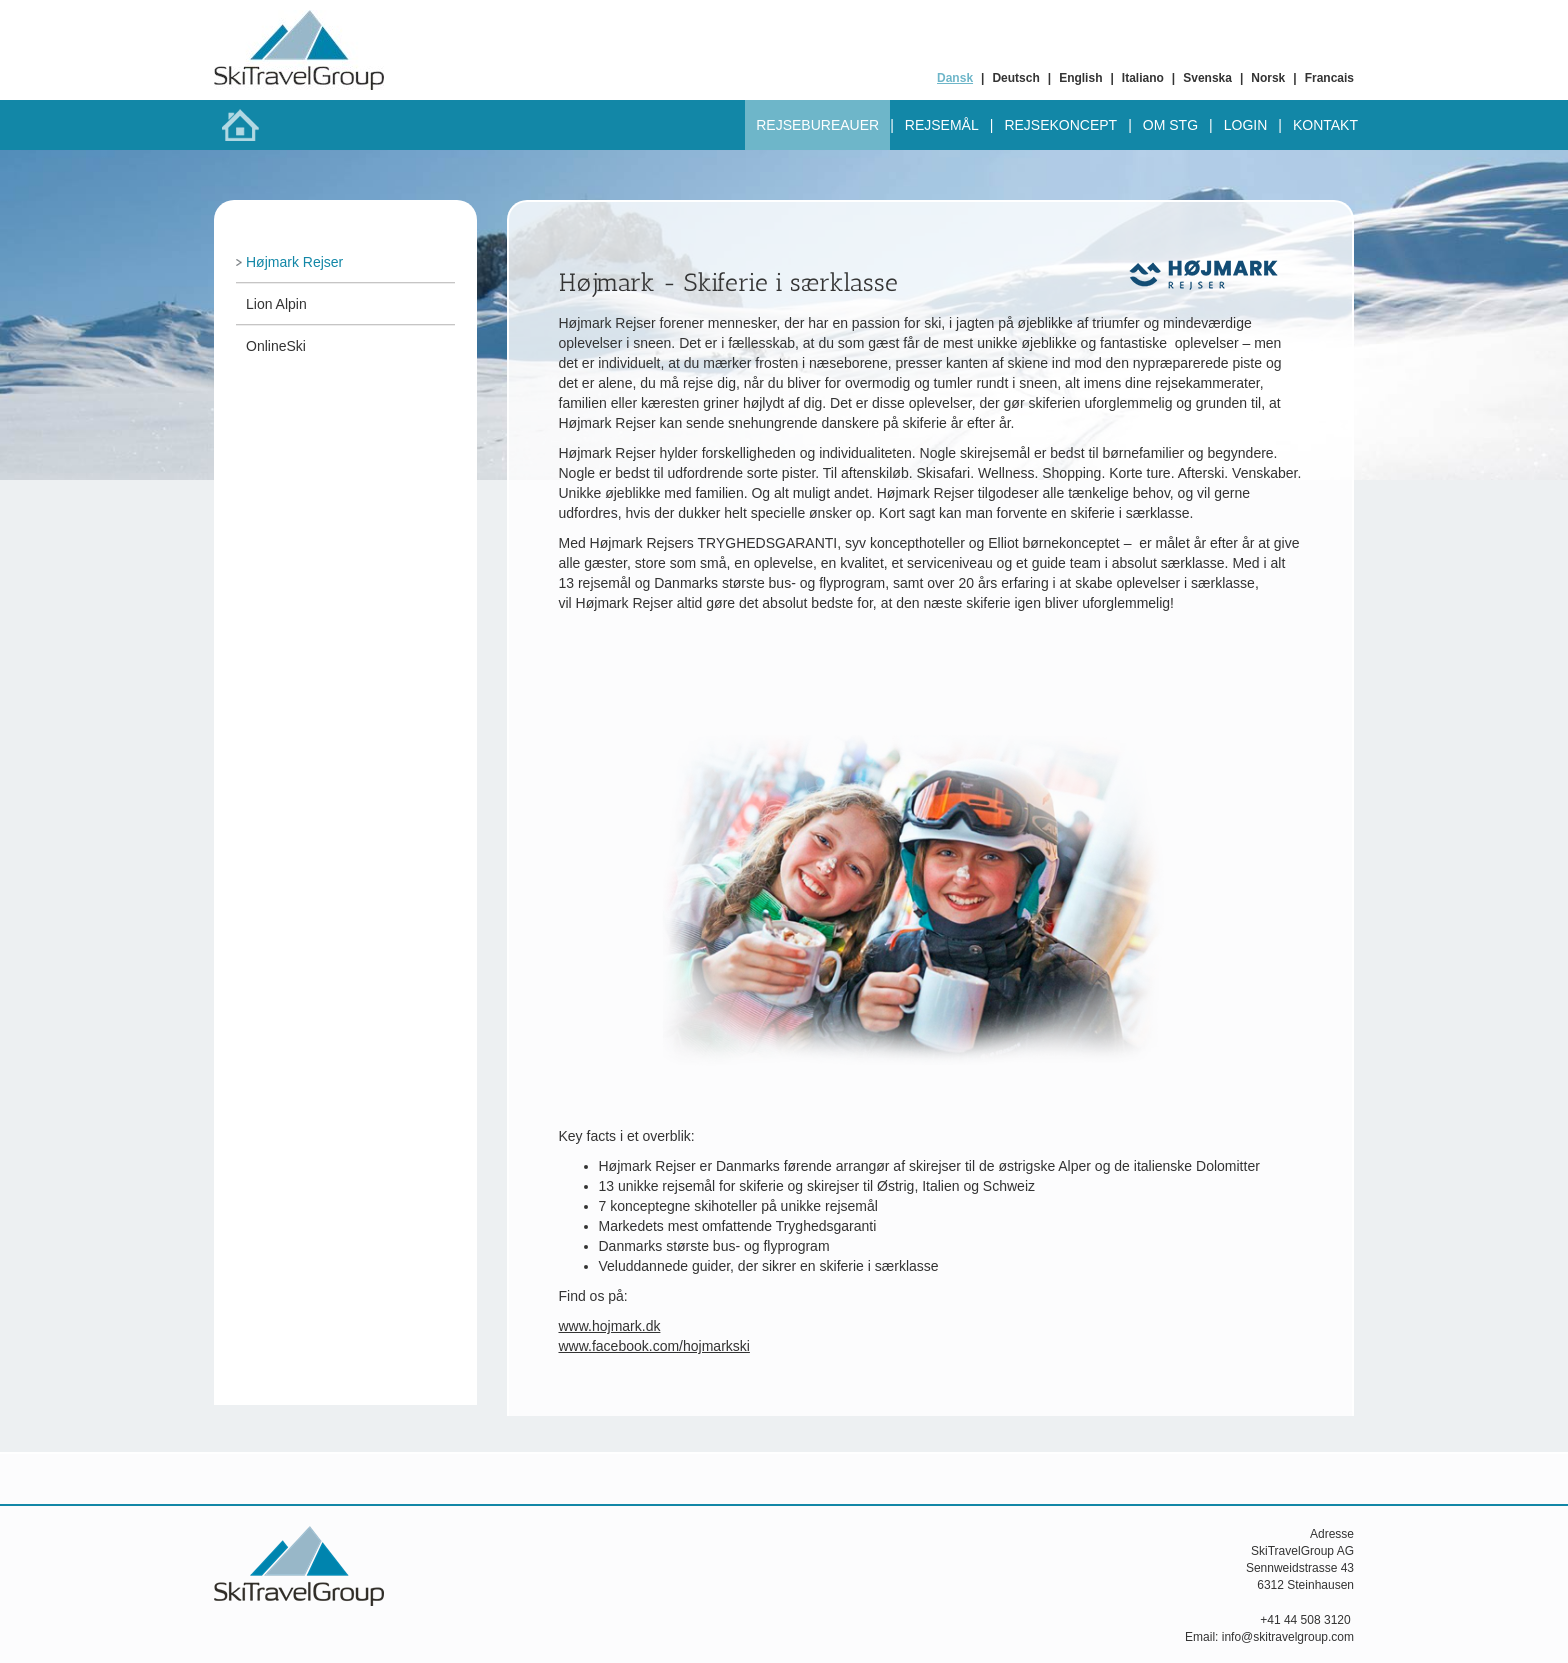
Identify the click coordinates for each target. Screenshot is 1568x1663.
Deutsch (1015, 78)
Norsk (1268, 78)
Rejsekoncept (1060, 125)
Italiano (1143, 78)
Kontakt (1325, 125)
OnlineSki (276, 346)
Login (1246, 125)
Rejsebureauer (817, 125)
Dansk (955, 78)
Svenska (1207, 78)
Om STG (1170, 125)
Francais (1329, 78)
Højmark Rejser (294, 262)
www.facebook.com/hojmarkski (654, 1346)
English (1080, 78)
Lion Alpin (276, 304)
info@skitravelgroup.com (1288, 1637)
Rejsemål (942, 125)
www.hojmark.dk (610, 1326)
